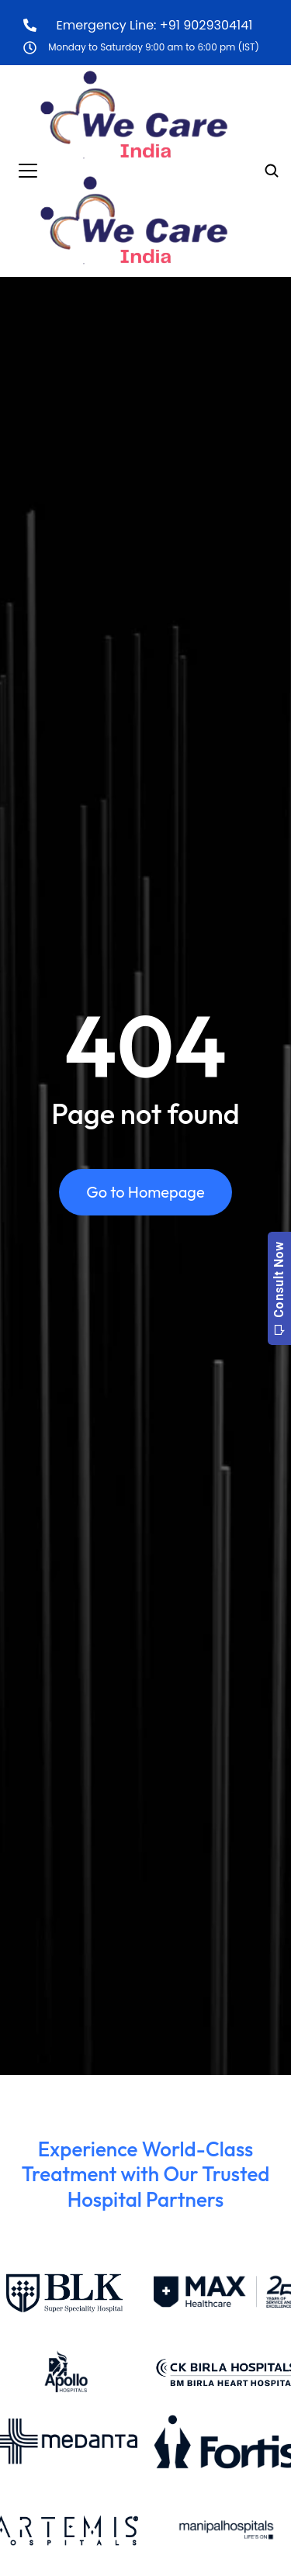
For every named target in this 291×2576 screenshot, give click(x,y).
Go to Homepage (145, 1192)
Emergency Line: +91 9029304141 (155, 25)
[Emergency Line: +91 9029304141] (29, 25)
